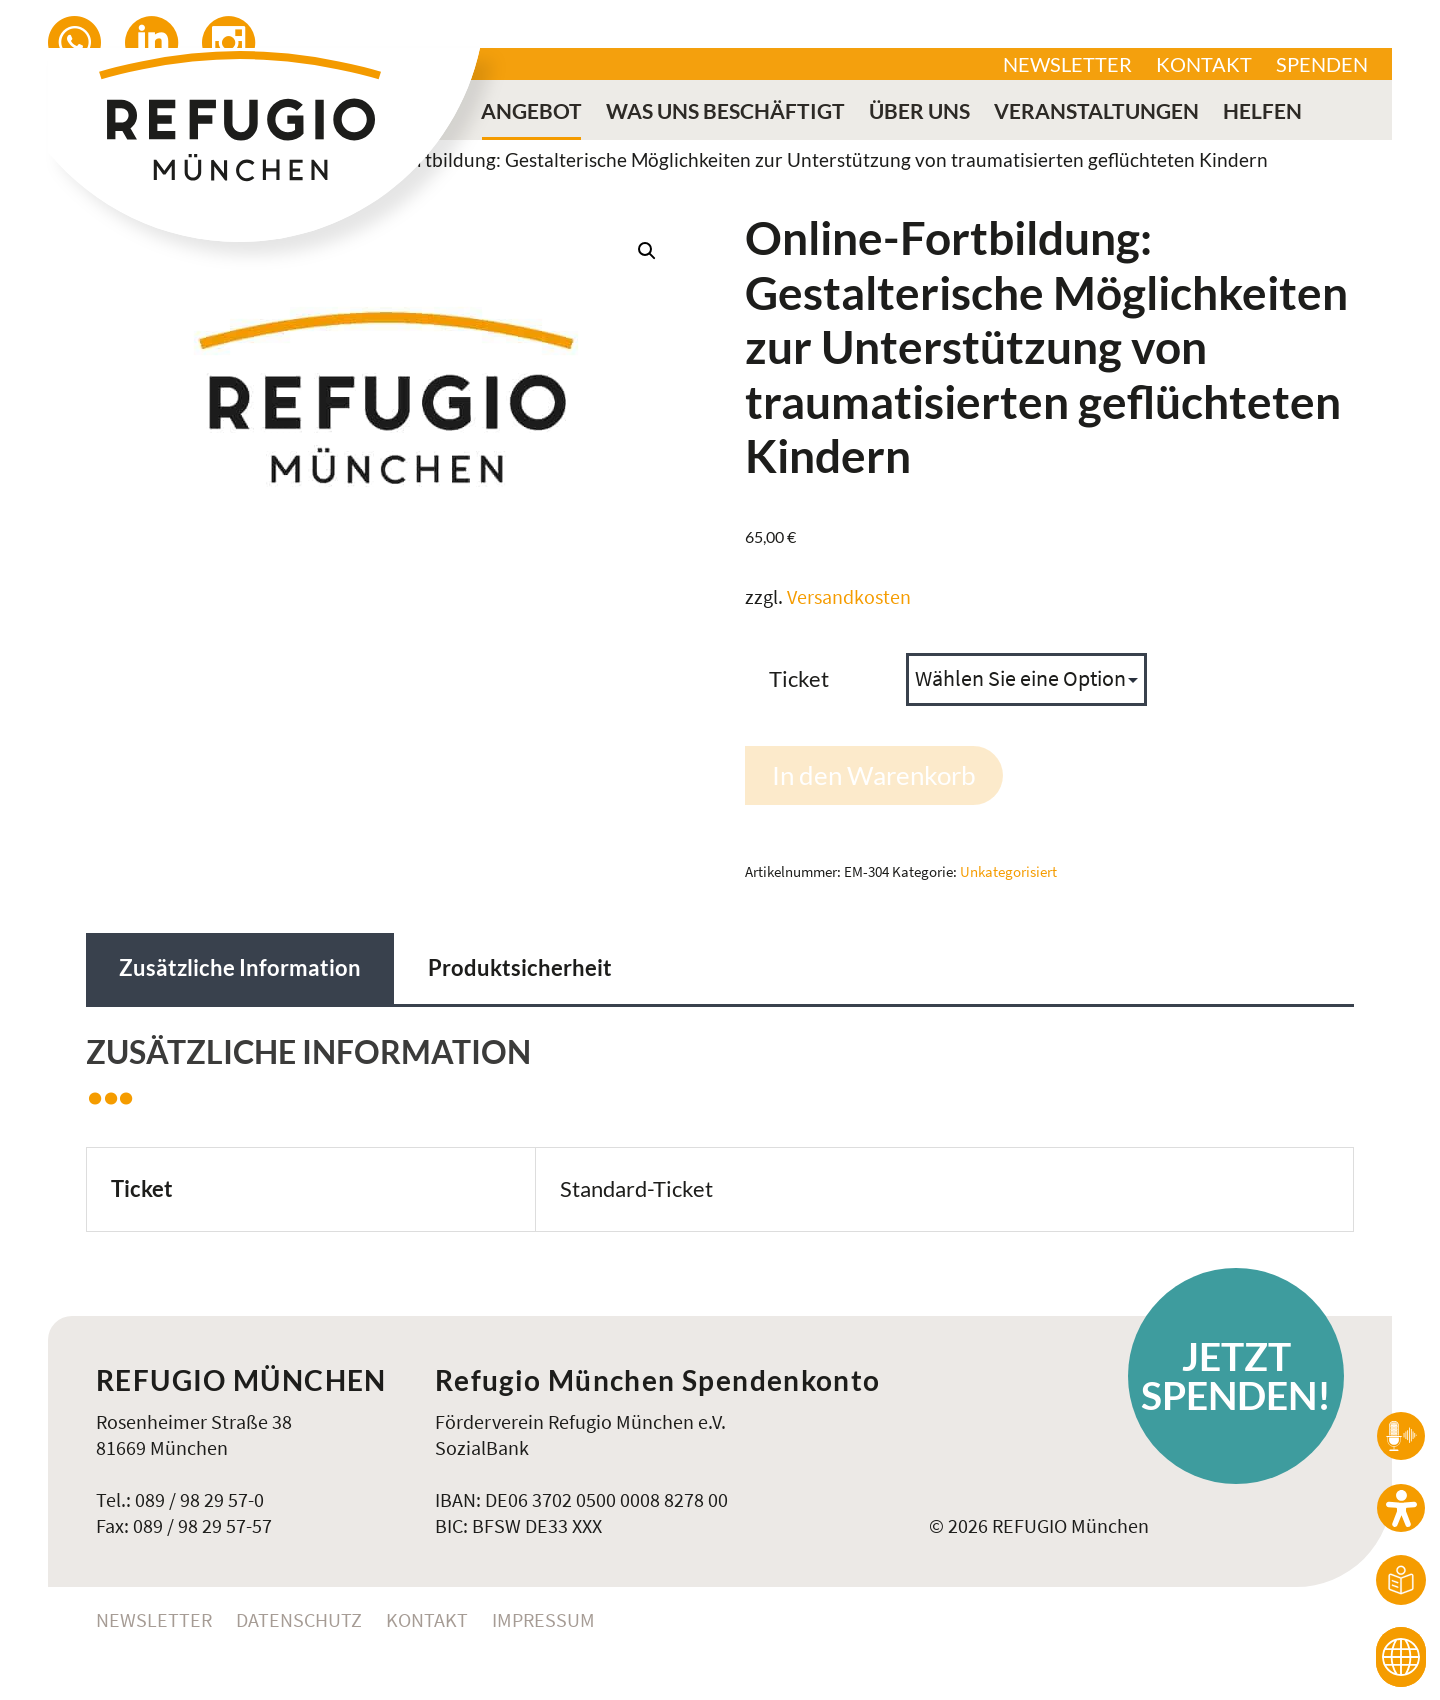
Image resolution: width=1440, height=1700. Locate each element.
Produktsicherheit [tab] (520, 967)
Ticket (799, 678)
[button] (647, 251)
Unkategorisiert (1008, 871)
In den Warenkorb (874, 775)
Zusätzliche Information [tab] (240, 967)
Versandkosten (849, 597)
